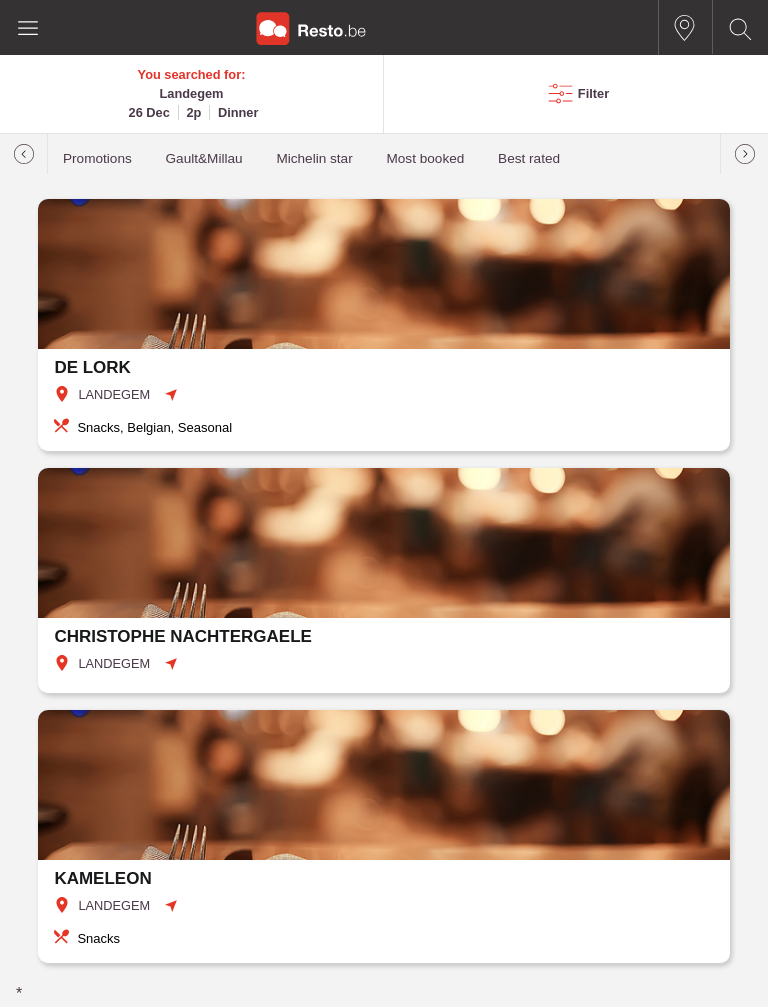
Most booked (425, 158)
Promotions (97, 158)
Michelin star (314, 158)
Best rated (529, 158)
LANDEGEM (114, 394)
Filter (593, 93)
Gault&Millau (204, 158)
